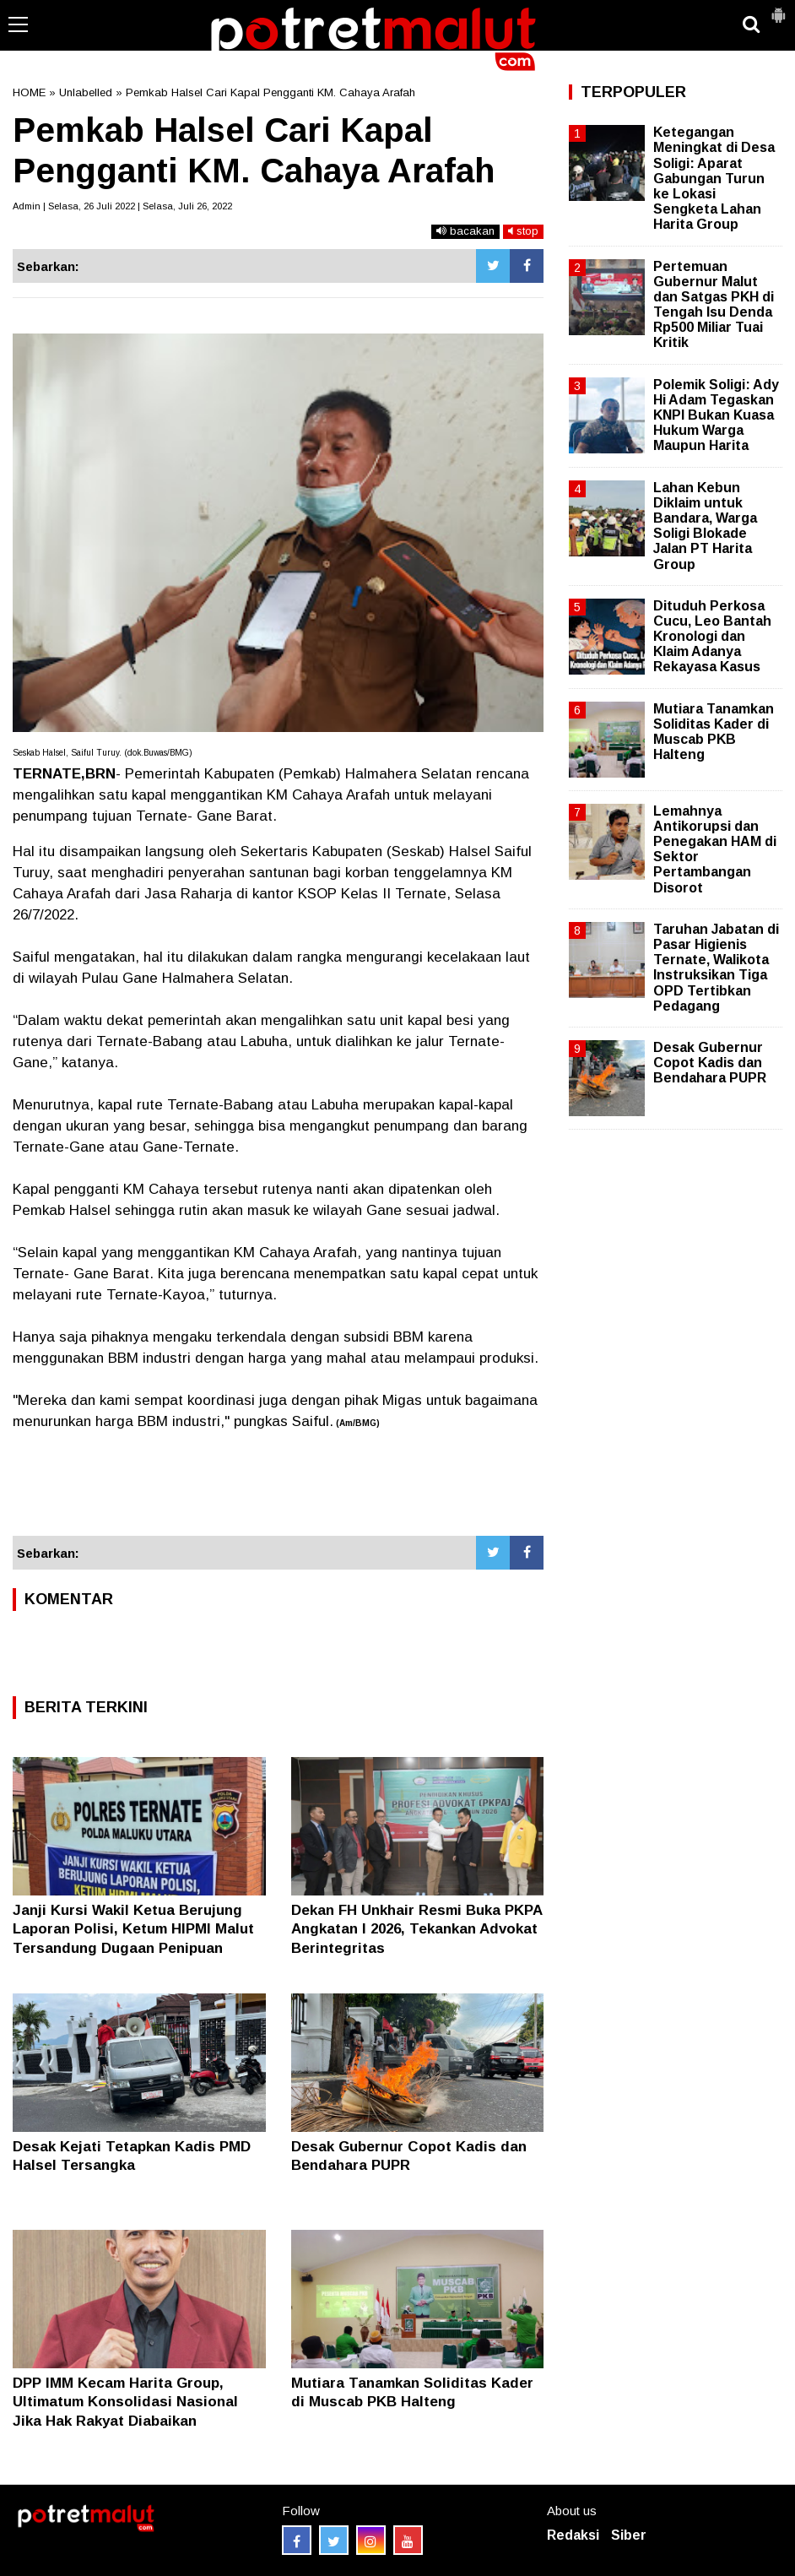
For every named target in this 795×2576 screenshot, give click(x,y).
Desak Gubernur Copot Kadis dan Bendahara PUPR (709, 1062)
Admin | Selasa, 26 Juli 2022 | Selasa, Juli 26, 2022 (122, 206)
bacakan (465, 231)
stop (523, 231)
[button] (778, 8)
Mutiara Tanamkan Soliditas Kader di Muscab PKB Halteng (713, 732)
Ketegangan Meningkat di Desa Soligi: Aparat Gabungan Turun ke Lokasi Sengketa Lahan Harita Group (714, 178)
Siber (628, 2535)
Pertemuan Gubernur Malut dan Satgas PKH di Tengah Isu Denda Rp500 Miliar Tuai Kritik (713, 304)
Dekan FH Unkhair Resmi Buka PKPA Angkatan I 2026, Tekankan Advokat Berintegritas (416, 1928)
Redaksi (573, 2535)
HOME (29, 92)
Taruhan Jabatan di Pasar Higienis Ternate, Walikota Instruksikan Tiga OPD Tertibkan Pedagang (716, 967)
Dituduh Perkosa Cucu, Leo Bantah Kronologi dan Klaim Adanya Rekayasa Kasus (712, 637)
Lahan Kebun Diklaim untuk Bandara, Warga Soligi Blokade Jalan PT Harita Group (705, 526)
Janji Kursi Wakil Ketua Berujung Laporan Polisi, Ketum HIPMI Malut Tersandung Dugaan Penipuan (133, 1928)
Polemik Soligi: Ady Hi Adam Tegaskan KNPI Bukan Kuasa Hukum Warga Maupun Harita (716, 415)
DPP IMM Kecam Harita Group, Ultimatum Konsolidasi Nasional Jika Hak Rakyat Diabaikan (125, 2401)
